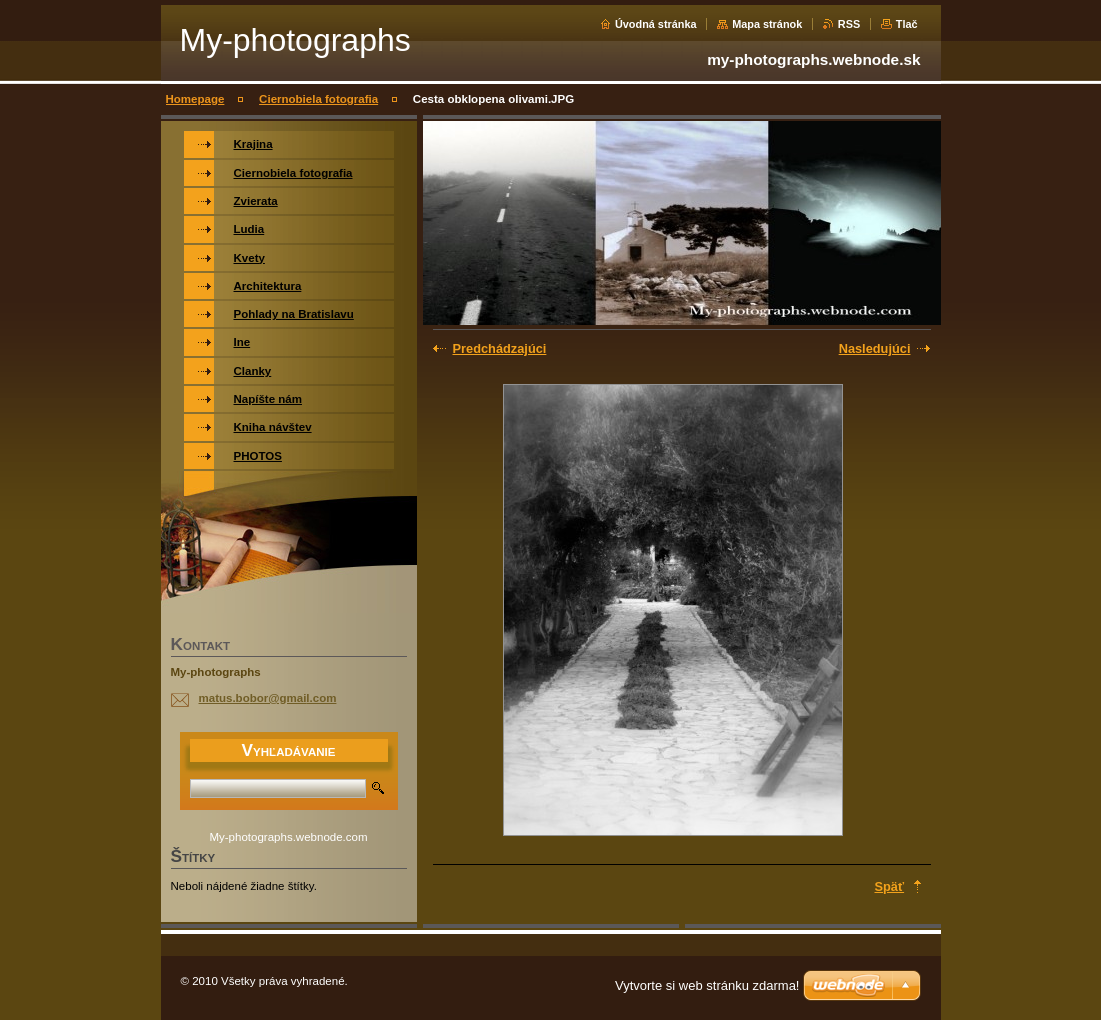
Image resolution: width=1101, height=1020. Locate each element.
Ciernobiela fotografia (318, 99)
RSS (849, 24)
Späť (890, 886)
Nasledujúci (875, 348)
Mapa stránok (767, 24)
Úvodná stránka (656, 24)
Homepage (195, 99)
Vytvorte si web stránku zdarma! (707, 985)
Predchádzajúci (500, 348)
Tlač (907, 24)
